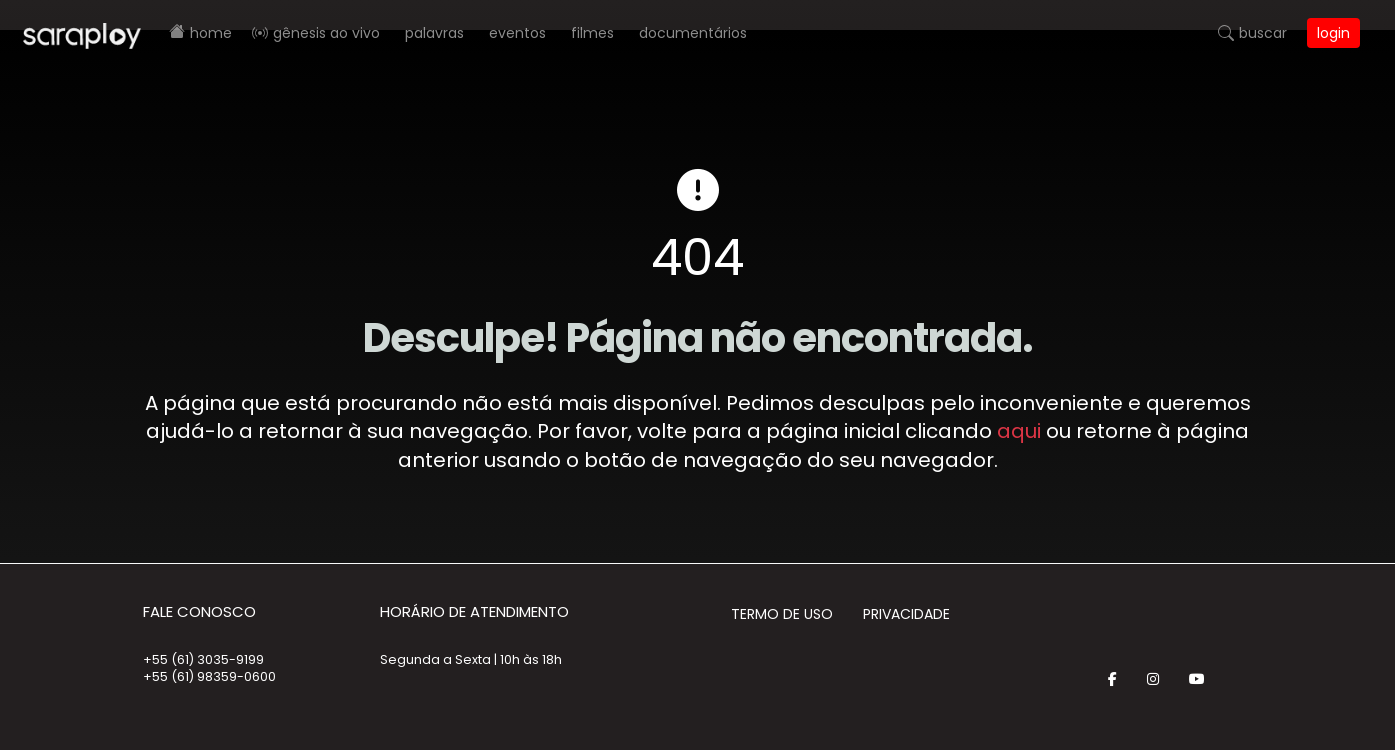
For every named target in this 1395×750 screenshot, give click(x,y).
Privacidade (906, 614)
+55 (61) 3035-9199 (203, 659)
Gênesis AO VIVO (326, 33)
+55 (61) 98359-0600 (209, 676)
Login (1333, 33)
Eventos (517, 33)
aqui (1019, 431)
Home (211, 33)
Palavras (434, 33)
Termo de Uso (782, 614)
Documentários (693, 33)
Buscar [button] (1263, 33)
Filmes (592, 33)
